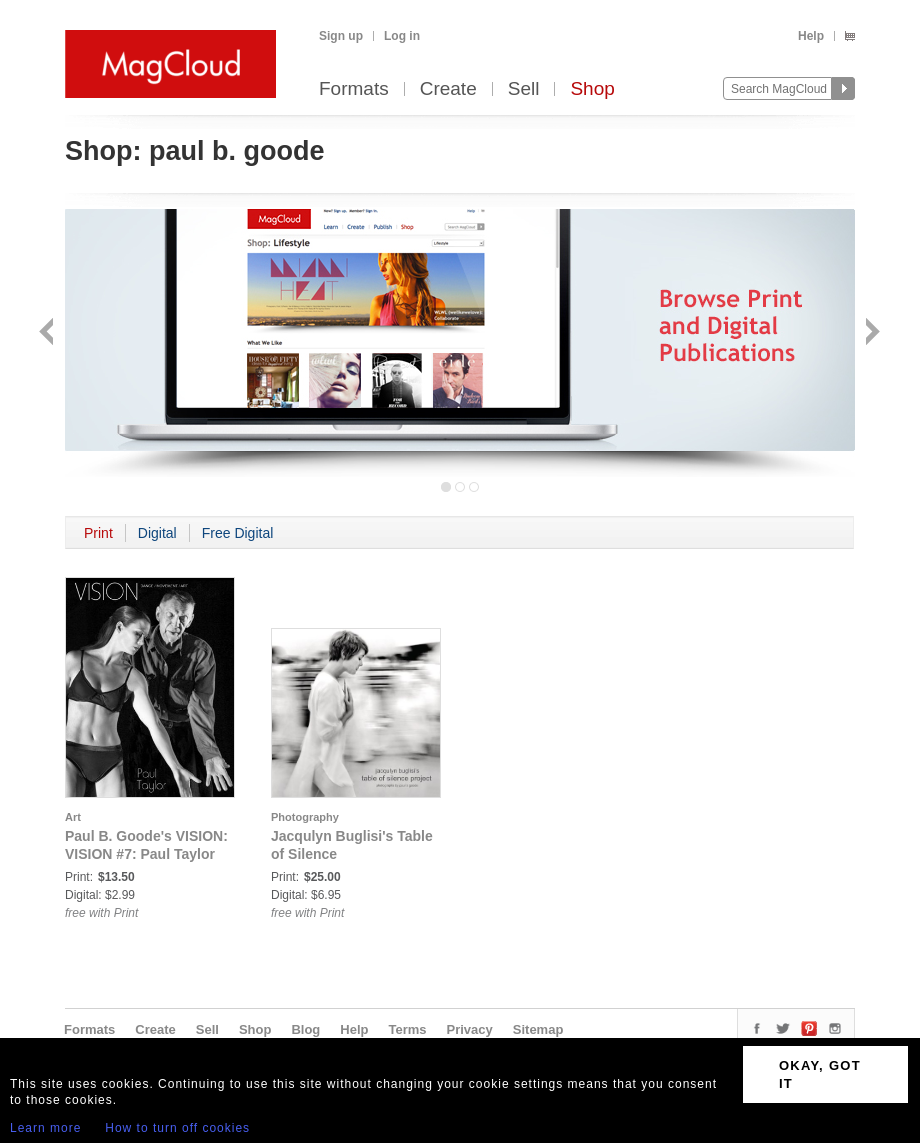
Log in (402, 36)
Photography (305, 817)
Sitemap (538, 1029)
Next (870, 333)
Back (48, 333)
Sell (524, 89)
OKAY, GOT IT (820, 1074)
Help (811, 36)
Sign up (341, 36)
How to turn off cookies (177, 1128)
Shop (592, 89)
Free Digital (238, 533)
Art (73, 817)
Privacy (470, 1029)
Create (448, 89)
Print (98, 533)
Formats (354, 89)
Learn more (45, 1128)
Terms (407, 1029)
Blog (305, 1029)
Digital (157, 533)
